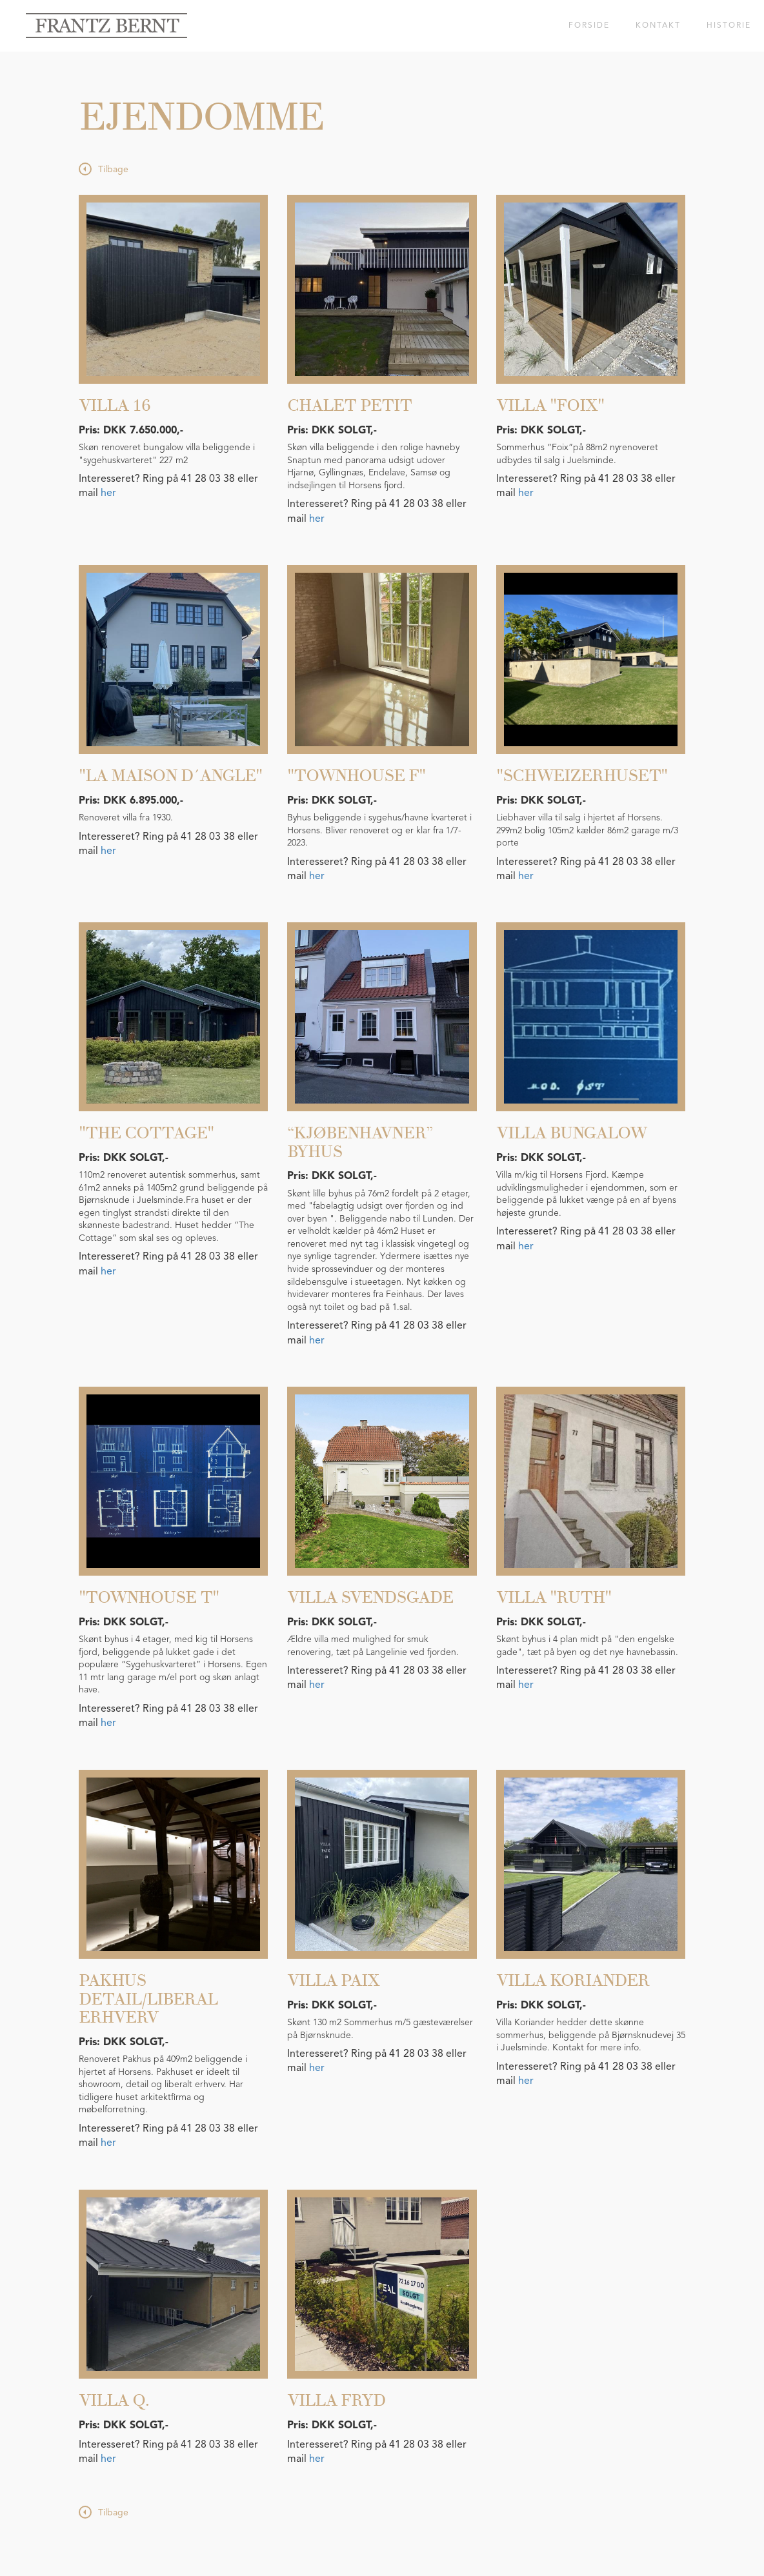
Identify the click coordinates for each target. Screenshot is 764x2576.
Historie (729, 26)
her (108, 493)
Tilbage (113, 169)
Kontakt (658, 26)
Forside (589, 26)
